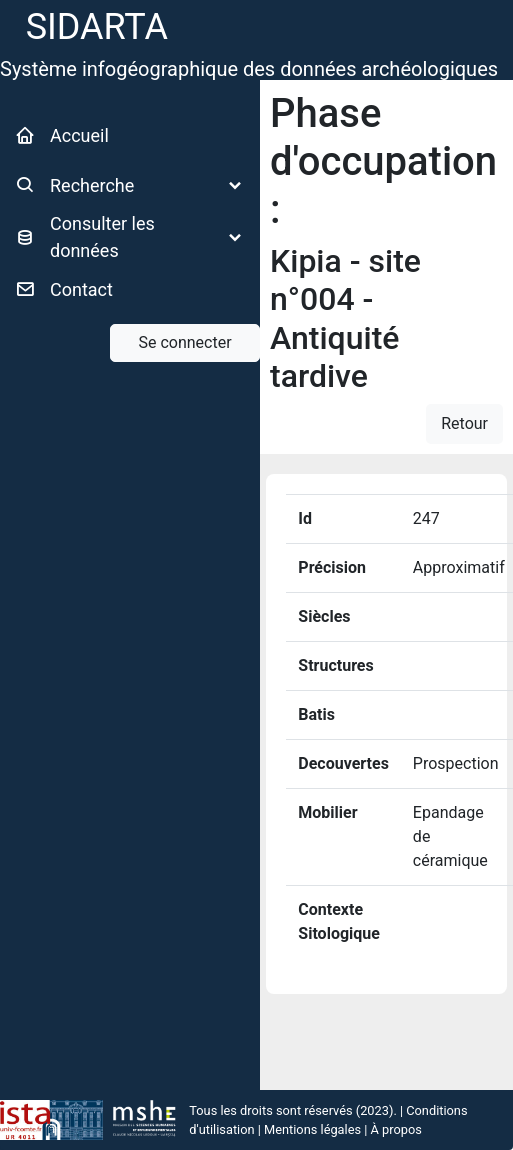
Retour (464, 423)
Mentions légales (312, 1129)
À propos (396, 1129)
